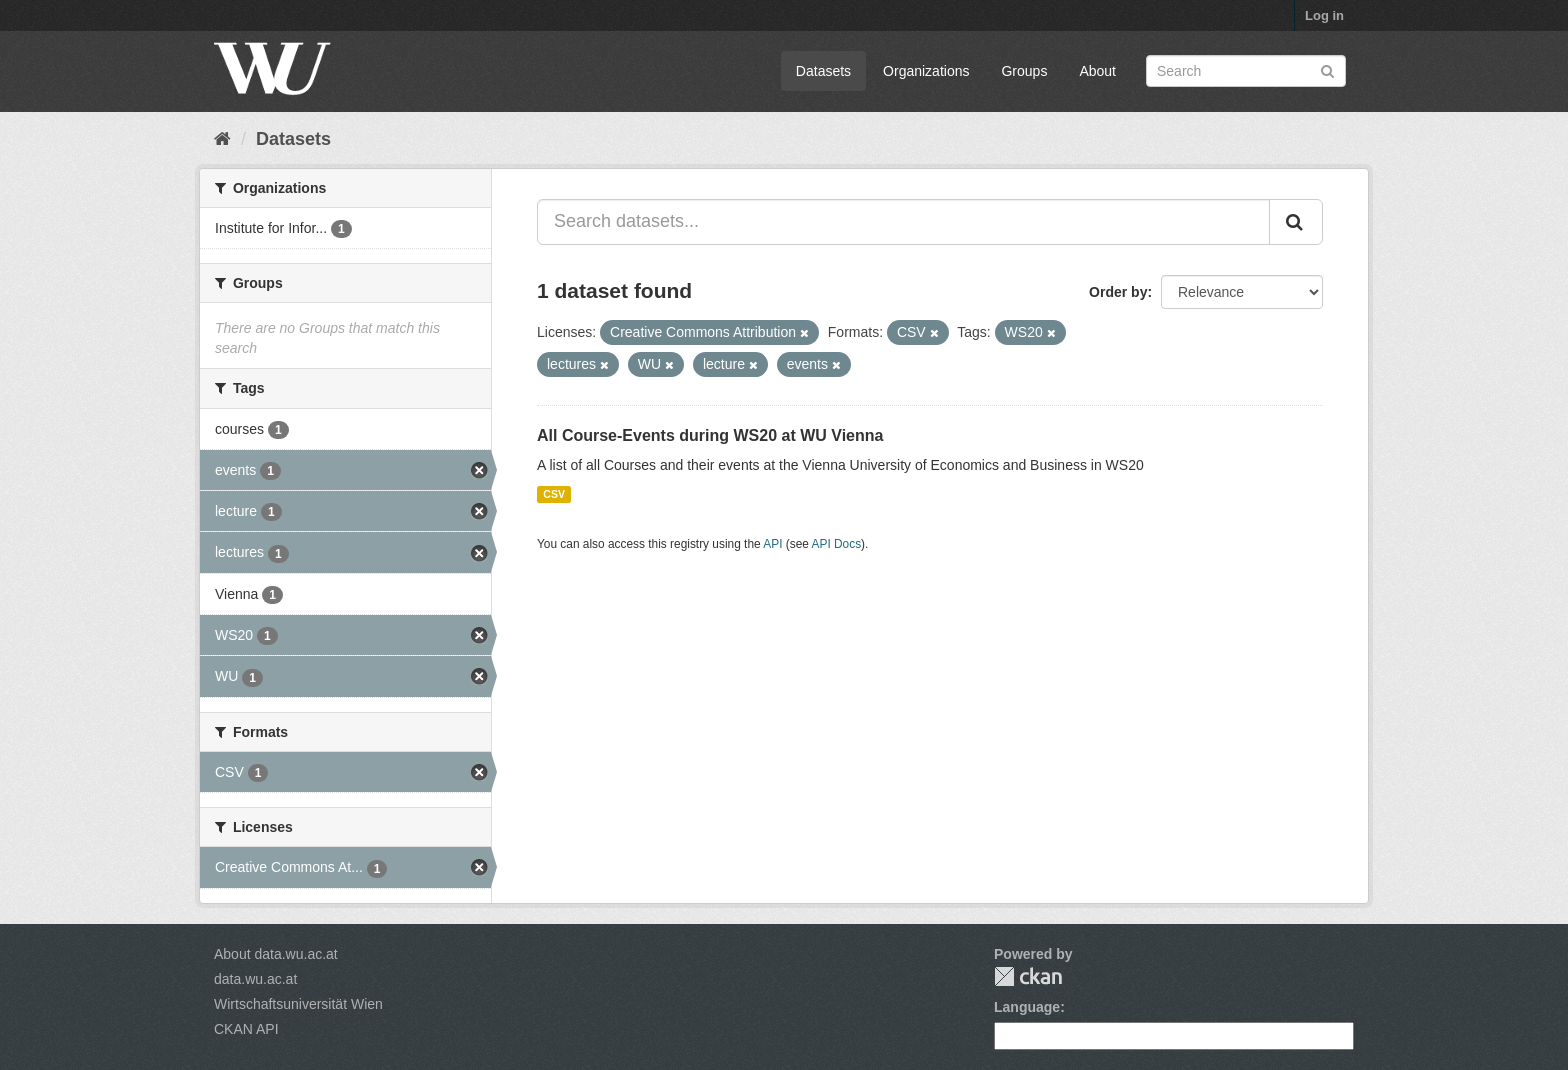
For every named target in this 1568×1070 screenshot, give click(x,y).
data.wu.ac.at (255, 979)
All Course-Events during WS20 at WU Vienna (710, 435)
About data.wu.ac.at (276, 954)
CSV (554, 494)
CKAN (1028, 976)
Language (1027, 1007)
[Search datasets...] (903, 222)
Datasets (823, 71)
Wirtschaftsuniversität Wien (298, 1004)
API (772, 544)
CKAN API (246, 1029)
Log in (1324, 15)
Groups (1024, 71)
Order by (1118, 292)
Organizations (926, 71)
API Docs (837, 544)
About (1097, 71)
